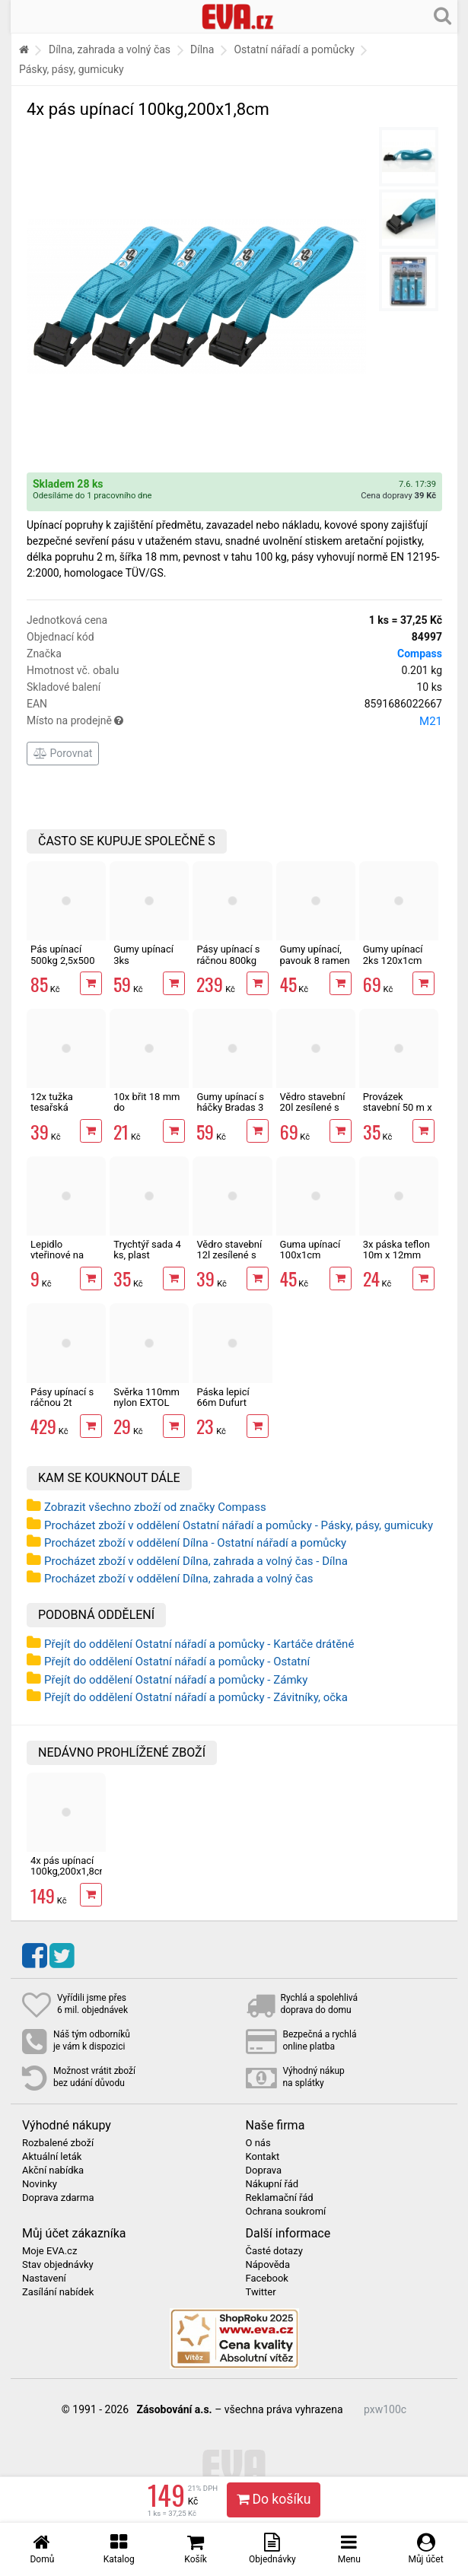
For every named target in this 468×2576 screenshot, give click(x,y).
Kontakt (263, 2156)
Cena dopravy (398, 496)
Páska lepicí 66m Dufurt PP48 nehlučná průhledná (229, 1408)
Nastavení (44, 2278)
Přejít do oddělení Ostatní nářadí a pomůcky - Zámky (175, 1680)
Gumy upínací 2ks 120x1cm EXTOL (393, 960)
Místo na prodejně (234, 721)
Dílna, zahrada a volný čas (109, 49)
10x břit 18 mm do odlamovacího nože (146, 1113)
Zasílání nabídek (58, 2292)
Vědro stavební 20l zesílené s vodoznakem (312, 1107)
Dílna (202, 49)
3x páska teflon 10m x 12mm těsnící (396, 1255)
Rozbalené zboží (58, 2143)
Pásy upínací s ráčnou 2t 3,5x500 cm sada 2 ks (62, 1408)
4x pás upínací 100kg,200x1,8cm (69, 1866)
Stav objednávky (58, 2265)
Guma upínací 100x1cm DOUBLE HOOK (313, 1255)
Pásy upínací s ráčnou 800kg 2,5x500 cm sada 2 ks (227, 965)
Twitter (261, 2292)
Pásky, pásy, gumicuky (71, 69)
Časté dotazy (274, 2251)
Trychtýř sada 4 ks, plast (147, 1250)
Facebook (267, 2278)
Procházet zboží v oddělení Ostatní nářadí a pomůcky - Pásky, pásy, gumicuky (238, 1525)
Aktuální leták (51, 2156)
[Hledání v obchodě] (442, 15)
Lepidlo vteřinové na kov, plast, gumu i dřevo (65, 1261)
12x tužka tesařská (51, 1102)
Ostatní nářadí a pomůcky (294, 49)
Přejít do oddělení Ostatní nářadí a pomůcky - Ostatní (177, 1661)
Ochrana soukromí (286, 2211)
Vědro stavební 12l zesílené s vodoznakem (229, 1255)
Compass (419, 653)
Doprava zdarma (58, 2198)
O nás (258, 2143)
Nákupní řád (272, 2184)
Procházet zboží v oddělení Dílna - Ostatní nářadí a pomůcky (195, 1543)
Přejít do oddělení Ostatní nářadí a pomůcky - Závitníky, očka (196, 1697)
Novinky (39, 2184)
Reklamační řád (280, 2198)
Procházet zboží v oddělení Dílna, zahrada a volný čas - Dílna (196, 1561)
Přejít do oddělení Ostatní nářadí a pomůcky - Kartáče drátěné (199, 1644)
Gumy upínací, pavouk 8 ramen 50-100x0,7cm (315, 960)
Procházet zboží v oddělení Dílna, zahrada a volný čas (179, 1578)
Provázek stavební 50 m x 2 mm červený (397, 1107)
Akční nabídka (53, 2170)
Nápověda (268, 2265)
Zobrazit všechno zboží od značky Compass (155, 1507)
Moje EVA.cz (49, 2251)
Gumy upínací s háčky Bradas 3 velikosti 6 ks (230, 1107)
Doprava (264, 2170)
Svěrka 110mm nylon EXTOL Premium (146, 1403)
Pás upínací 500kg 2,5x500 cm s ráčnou (62, 960)
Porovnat (62, 753)
